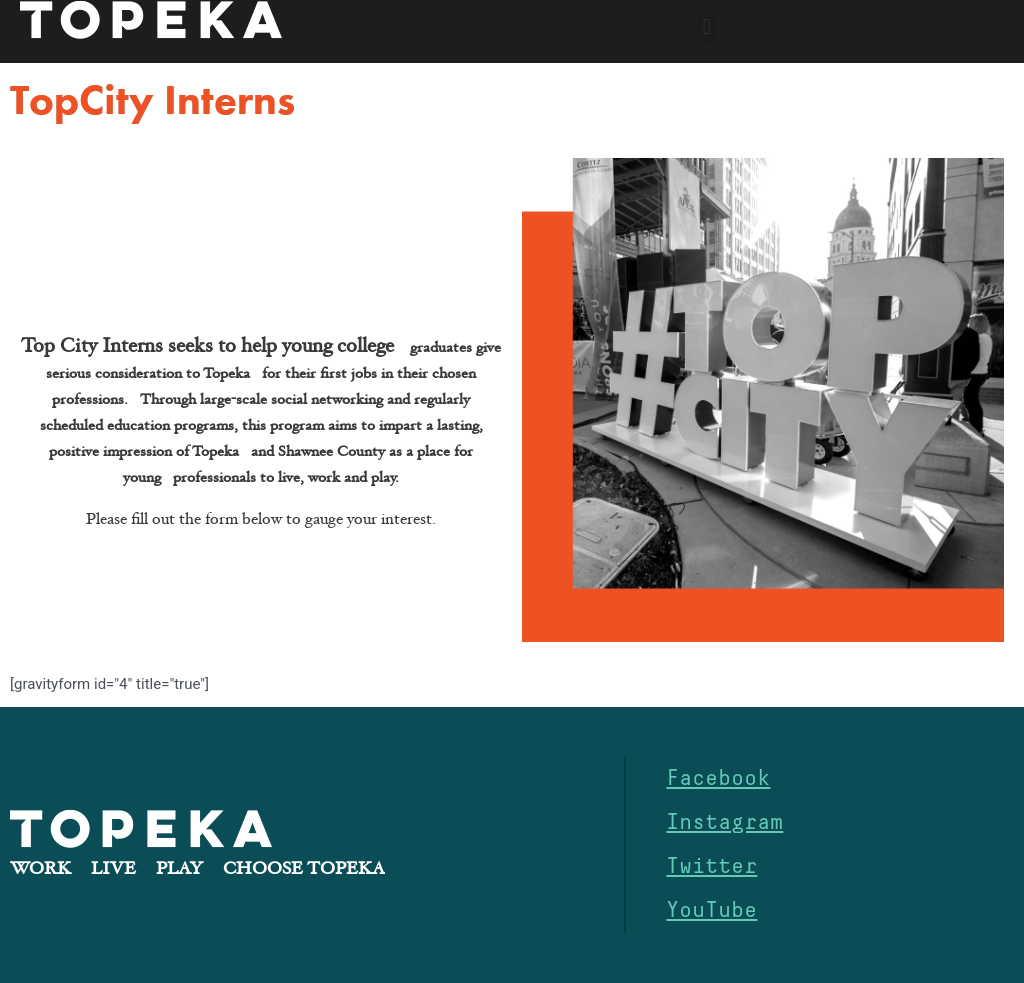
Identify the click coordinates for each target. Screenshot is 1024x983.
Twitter (711, 866)
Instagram (724, 822)
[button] (706, 26)
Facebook (718, 778)
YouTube (711, 910)
